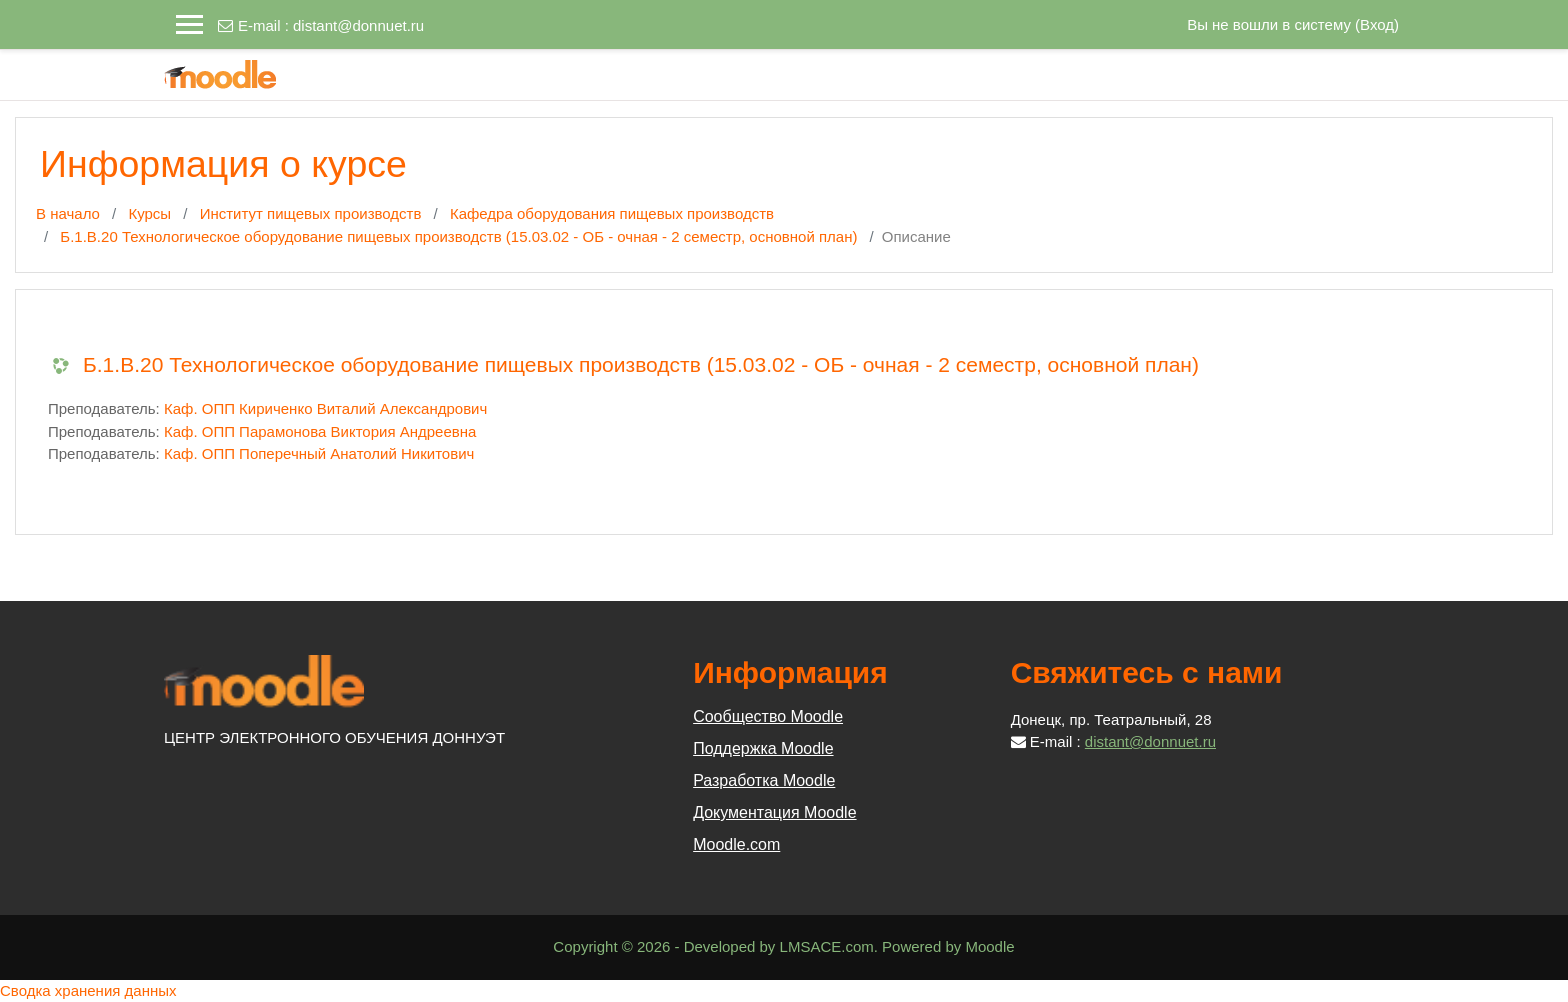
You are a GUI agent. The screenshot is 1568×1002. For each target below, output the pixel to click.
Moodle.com (736, 844)
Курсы (149, 213)
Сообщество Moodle (768, 716)
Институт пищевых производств (311, 213)
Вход (1377, 24)
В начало (68, 213)
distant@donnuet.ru (358, 25)
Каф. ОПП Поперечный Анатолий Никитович (319, 453)
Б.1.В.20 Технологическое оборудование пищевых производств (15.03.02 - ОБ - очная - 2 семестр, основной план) (458, 236)
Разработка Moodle (764, 780)
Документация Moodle (774, 812)
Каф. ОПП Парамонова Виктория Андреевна (320, 431)
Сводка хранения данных (88, 990)
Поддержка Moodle (763, 748)
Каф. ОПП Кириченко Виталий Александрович (325, 408)
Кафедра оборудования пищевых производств (612, 213)
